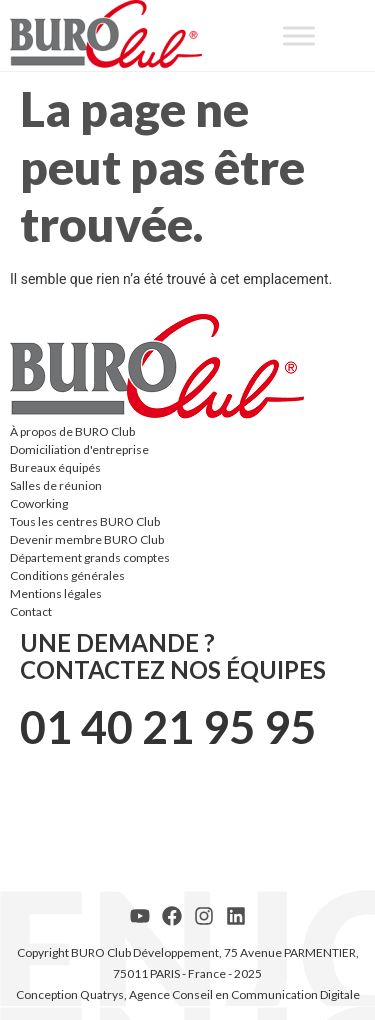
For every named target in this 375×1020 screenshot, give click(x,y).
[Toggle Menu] (299, 35)
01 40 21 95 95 (168, 727)
